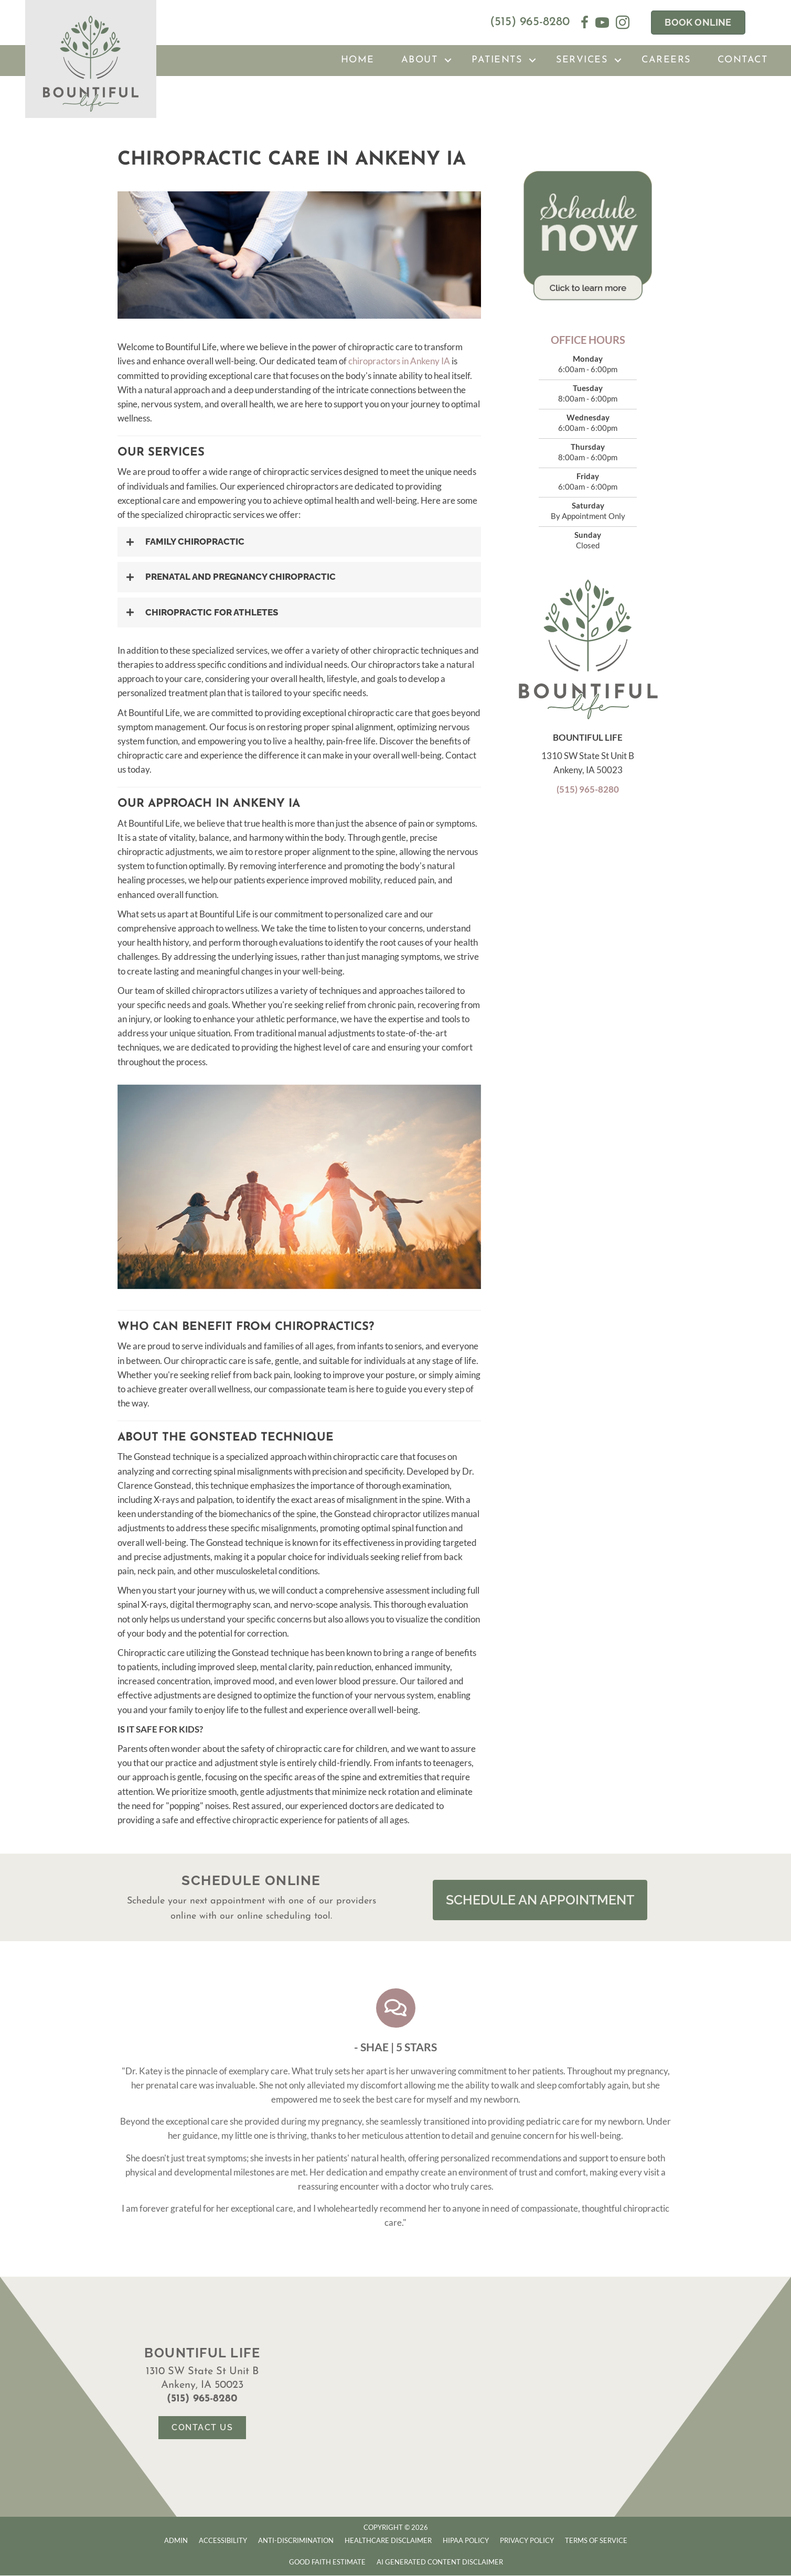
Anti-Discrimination (296, 2541)
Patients (497, 60)
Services (581, 60)
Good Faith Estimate (327, 2562)
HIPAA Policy (466, 2541)
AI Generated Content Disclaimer (440, 2562)
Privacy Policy (527, 2541)
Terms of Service (596, 2541)
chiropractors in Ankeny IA (399, 360)
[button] (447, 60)
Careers (666, 60)
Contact (743, 60)
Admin (176, 2541)
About (419, 60)
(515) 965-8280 (530, 22)
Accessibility (223, 2541)
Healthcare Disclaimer (388, 2541)
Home (358, 60)
